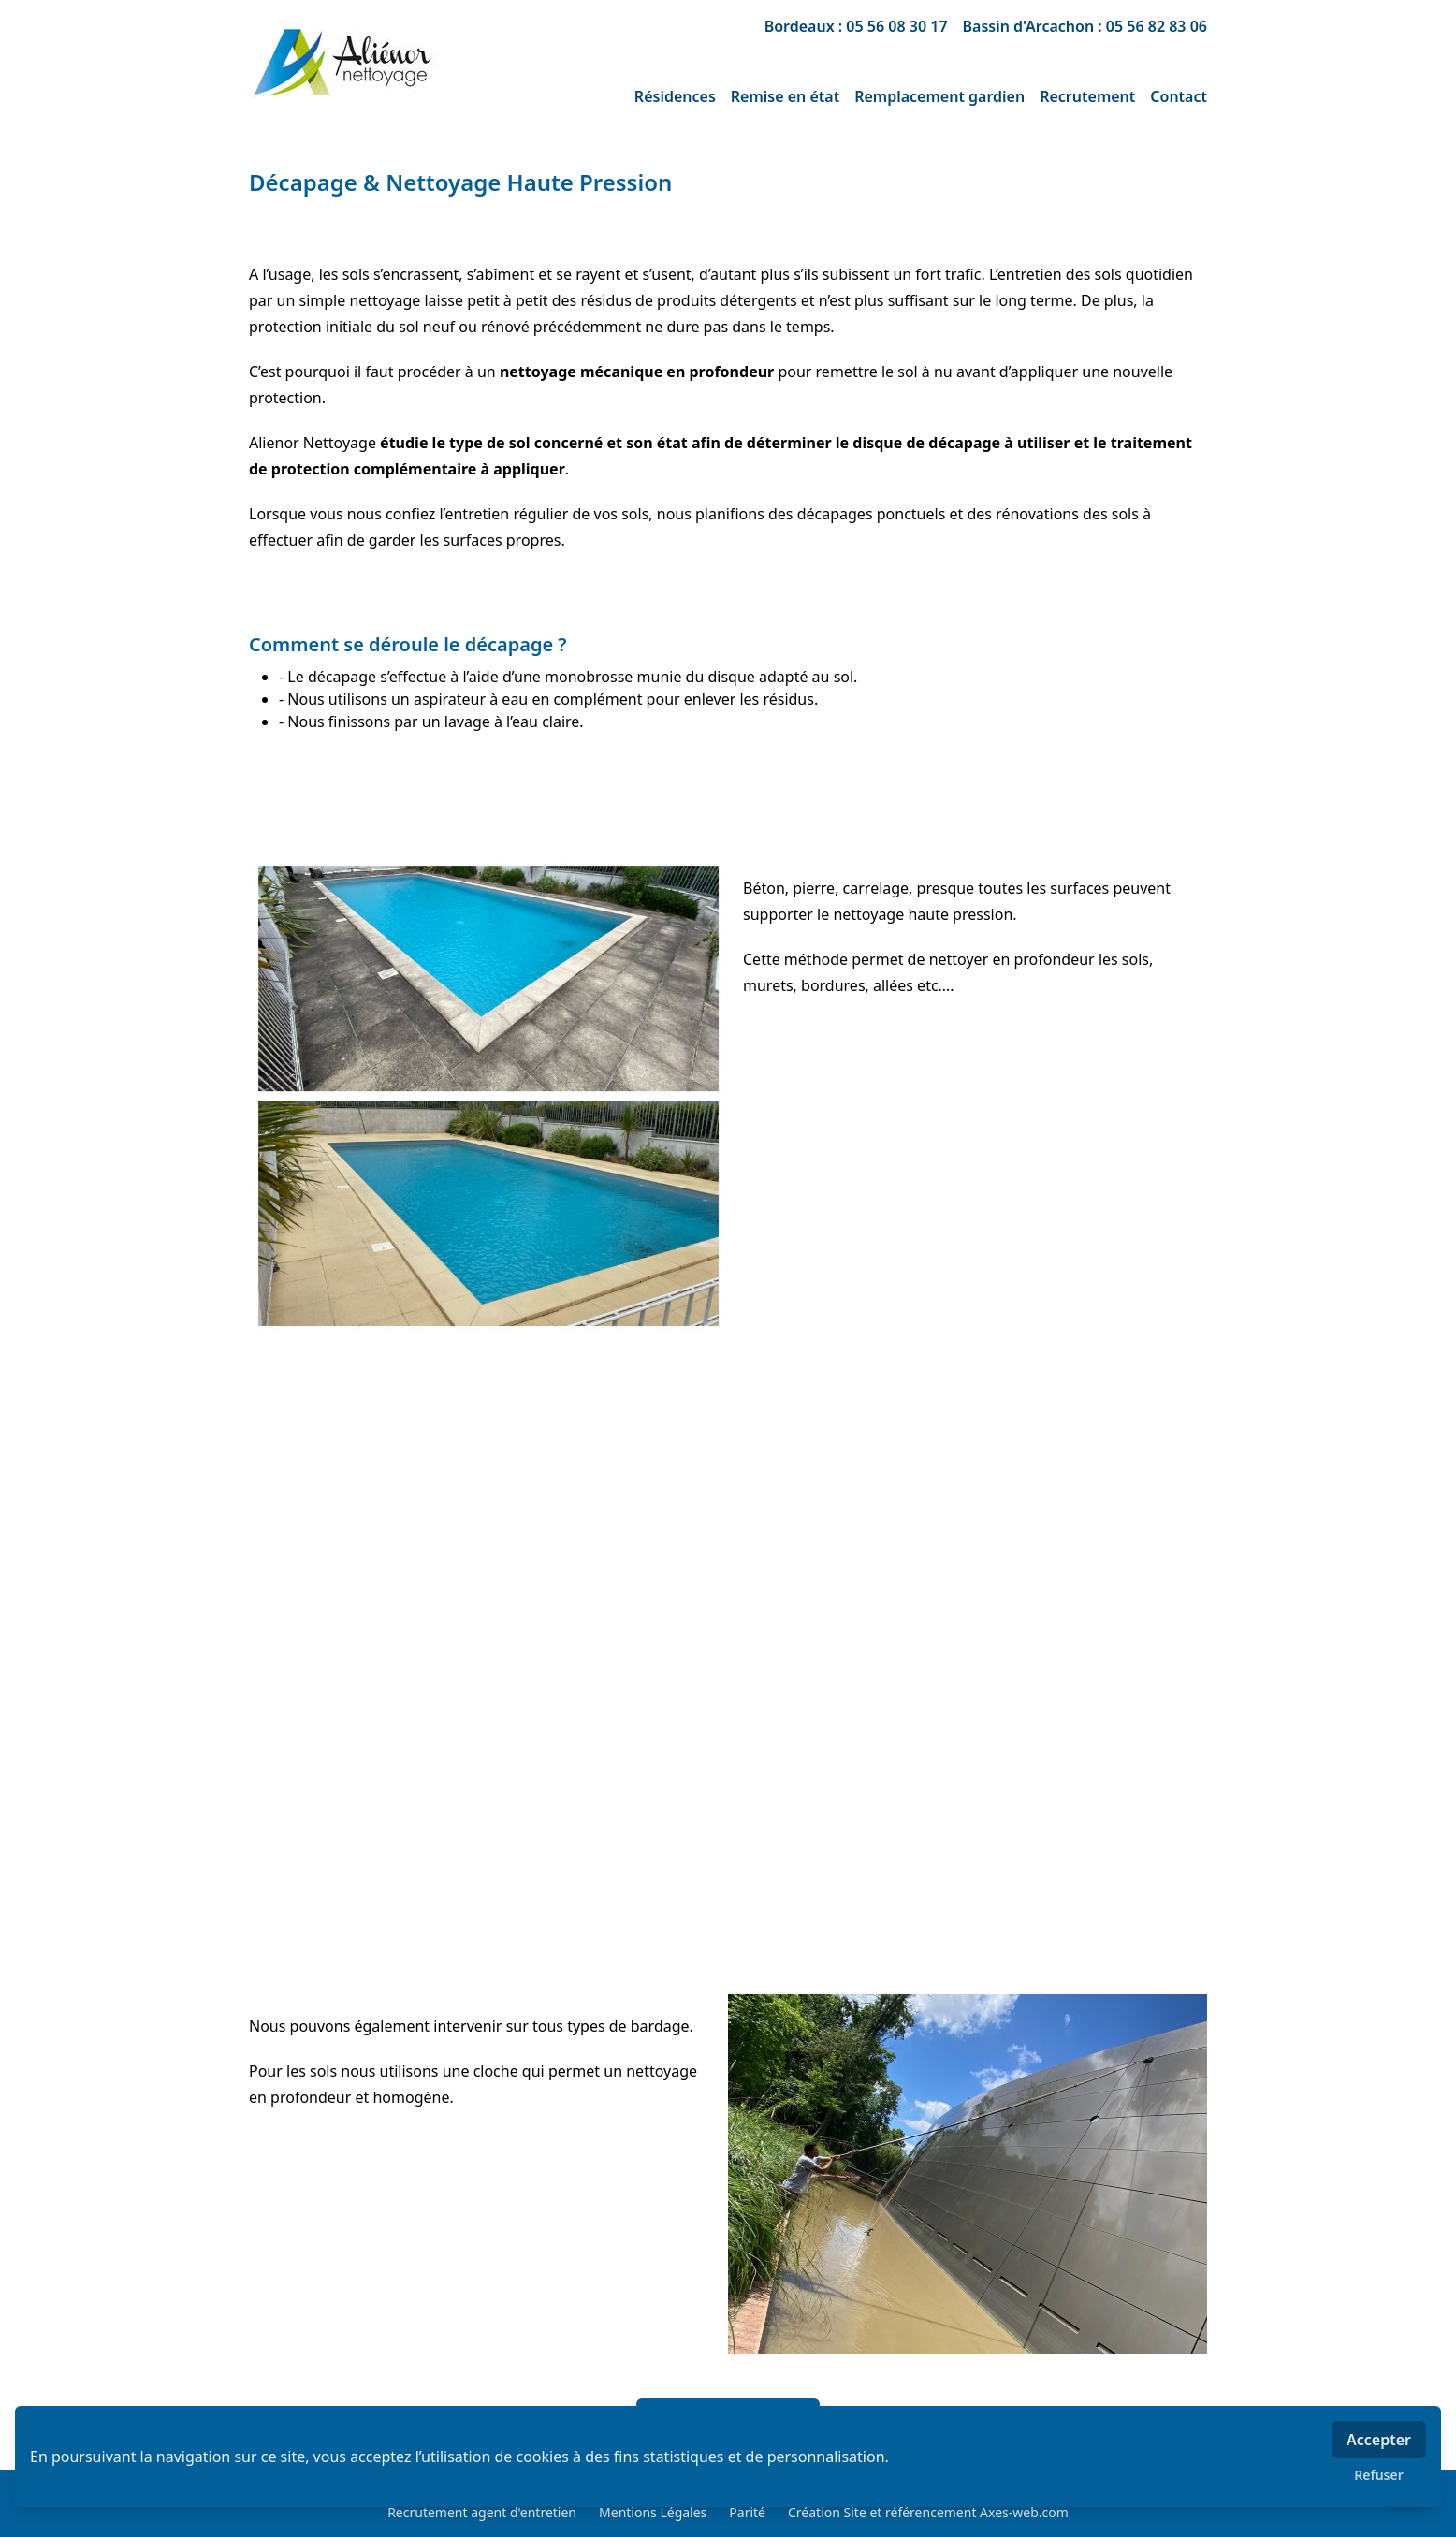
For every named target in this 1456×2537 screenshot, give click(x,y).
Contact (1178, 96)
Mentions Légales (652, 2512)
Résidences (675, 96)
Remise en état (785, 96)
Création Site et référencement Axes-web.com (928, 2512)
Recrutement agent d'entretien (481, 2512)
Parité (747, 2512)
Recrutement (1087, 96)
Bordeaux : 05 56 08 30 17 (856, 26)
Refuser (1379, 2475)
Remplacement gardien (939, 96)
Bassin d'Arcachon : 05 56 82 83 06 (1085, 26)
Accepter (1379, 2439)
